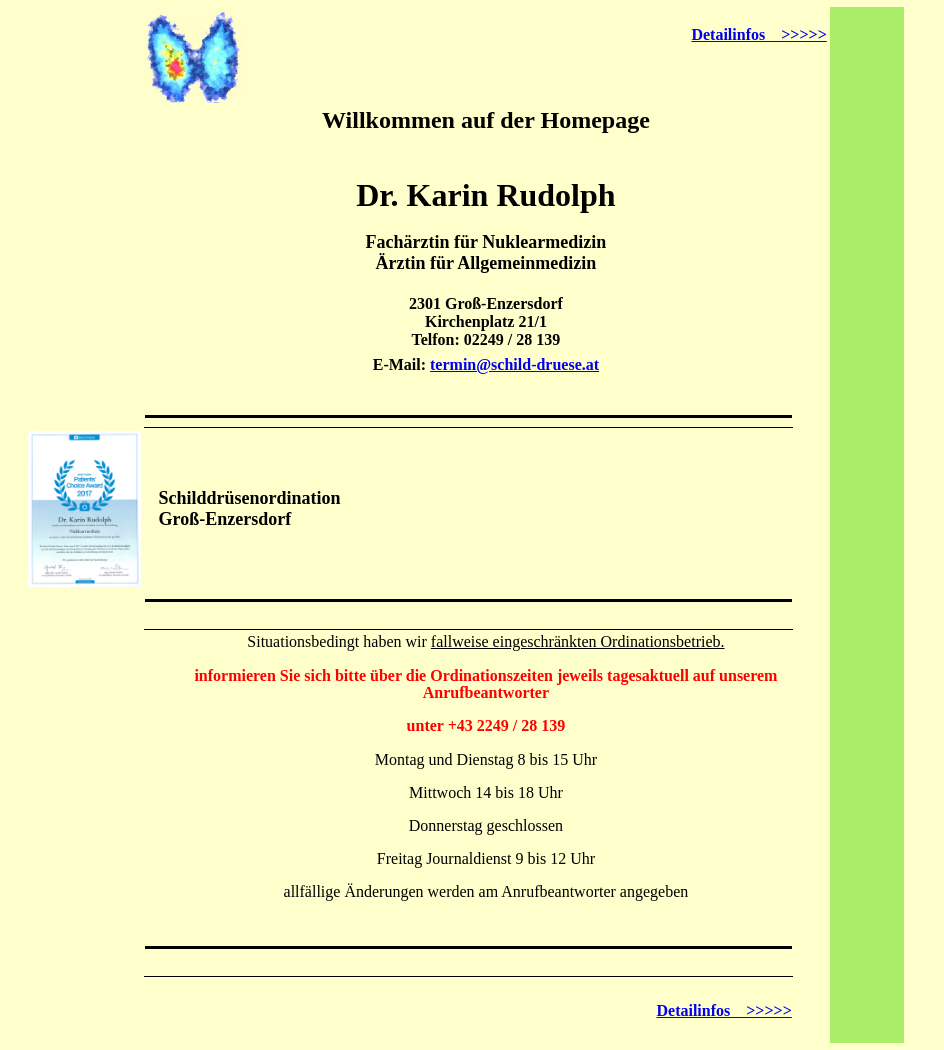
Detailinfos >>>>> (758, 34)
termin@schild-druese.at (514, 364)
